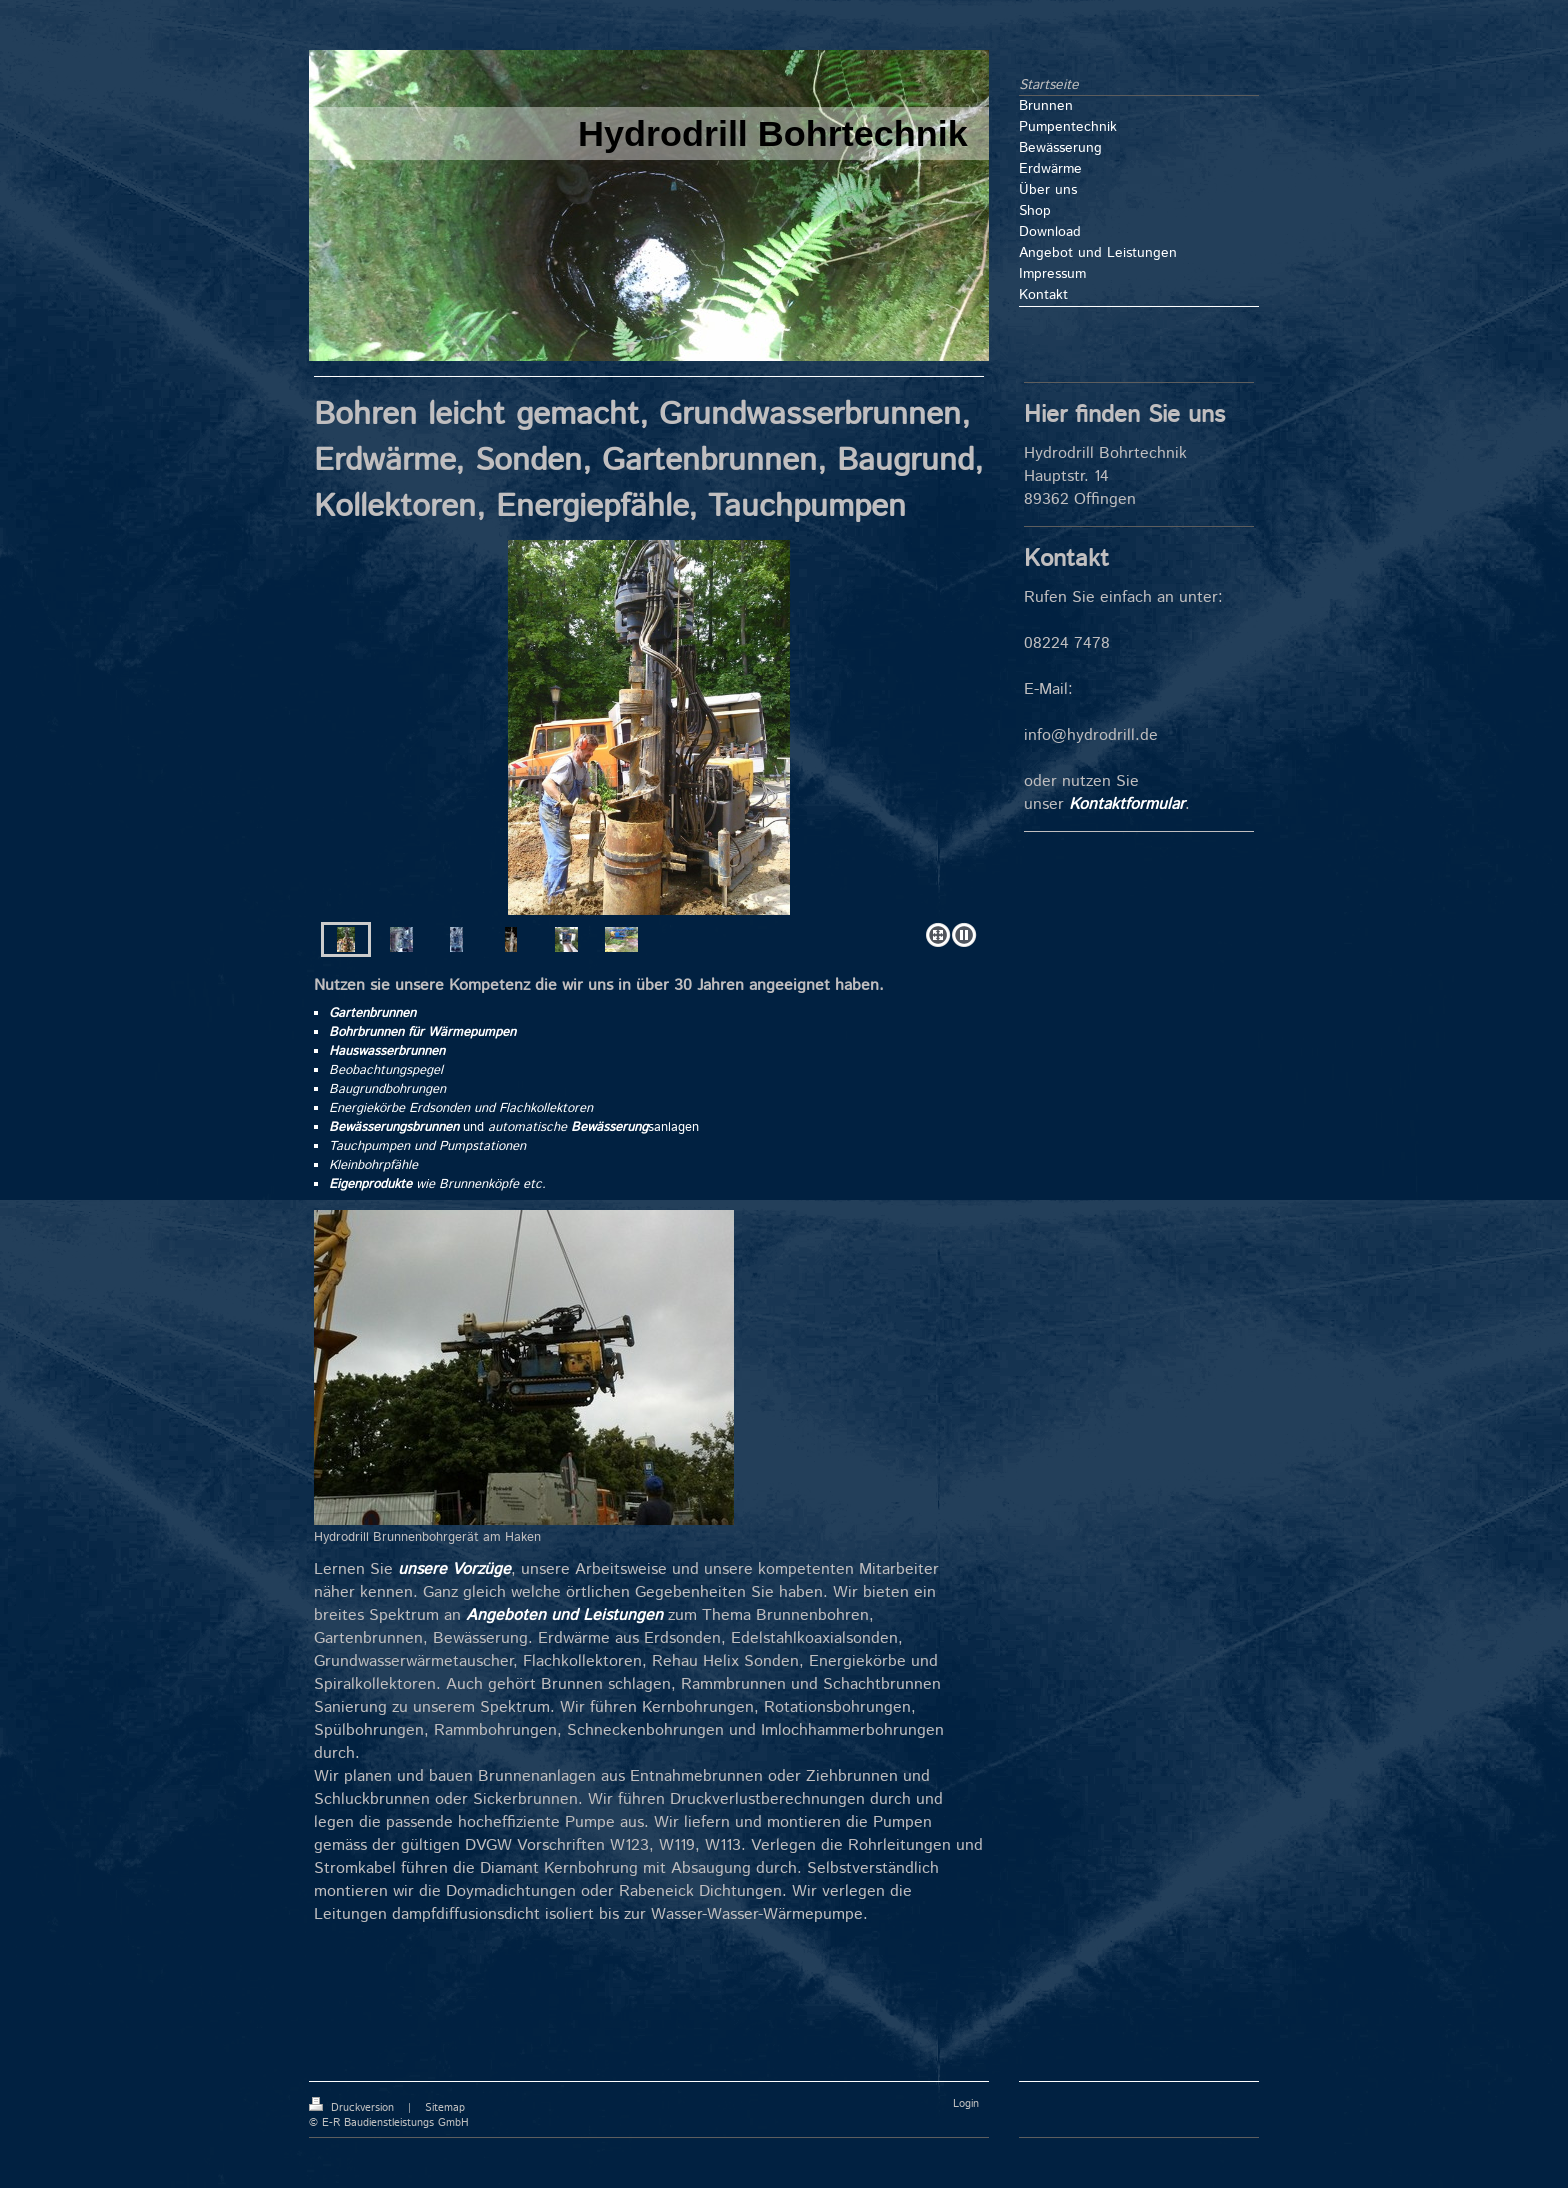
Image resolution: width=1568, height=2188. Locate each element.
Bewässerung (609, 1127)
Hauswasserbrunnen (387, 1051)
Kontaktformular (1127, 804)
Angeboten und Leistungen (564, 1615)
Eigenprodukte (370, 1184)
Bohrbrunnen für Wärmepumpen (422, 1032)
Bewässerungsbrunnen (394, 1127)
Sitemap (445, 2108)
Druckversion (353, 2108)
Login (966, 2104)
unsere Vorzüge (454, 1569)
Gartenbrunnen (372, 1013)
